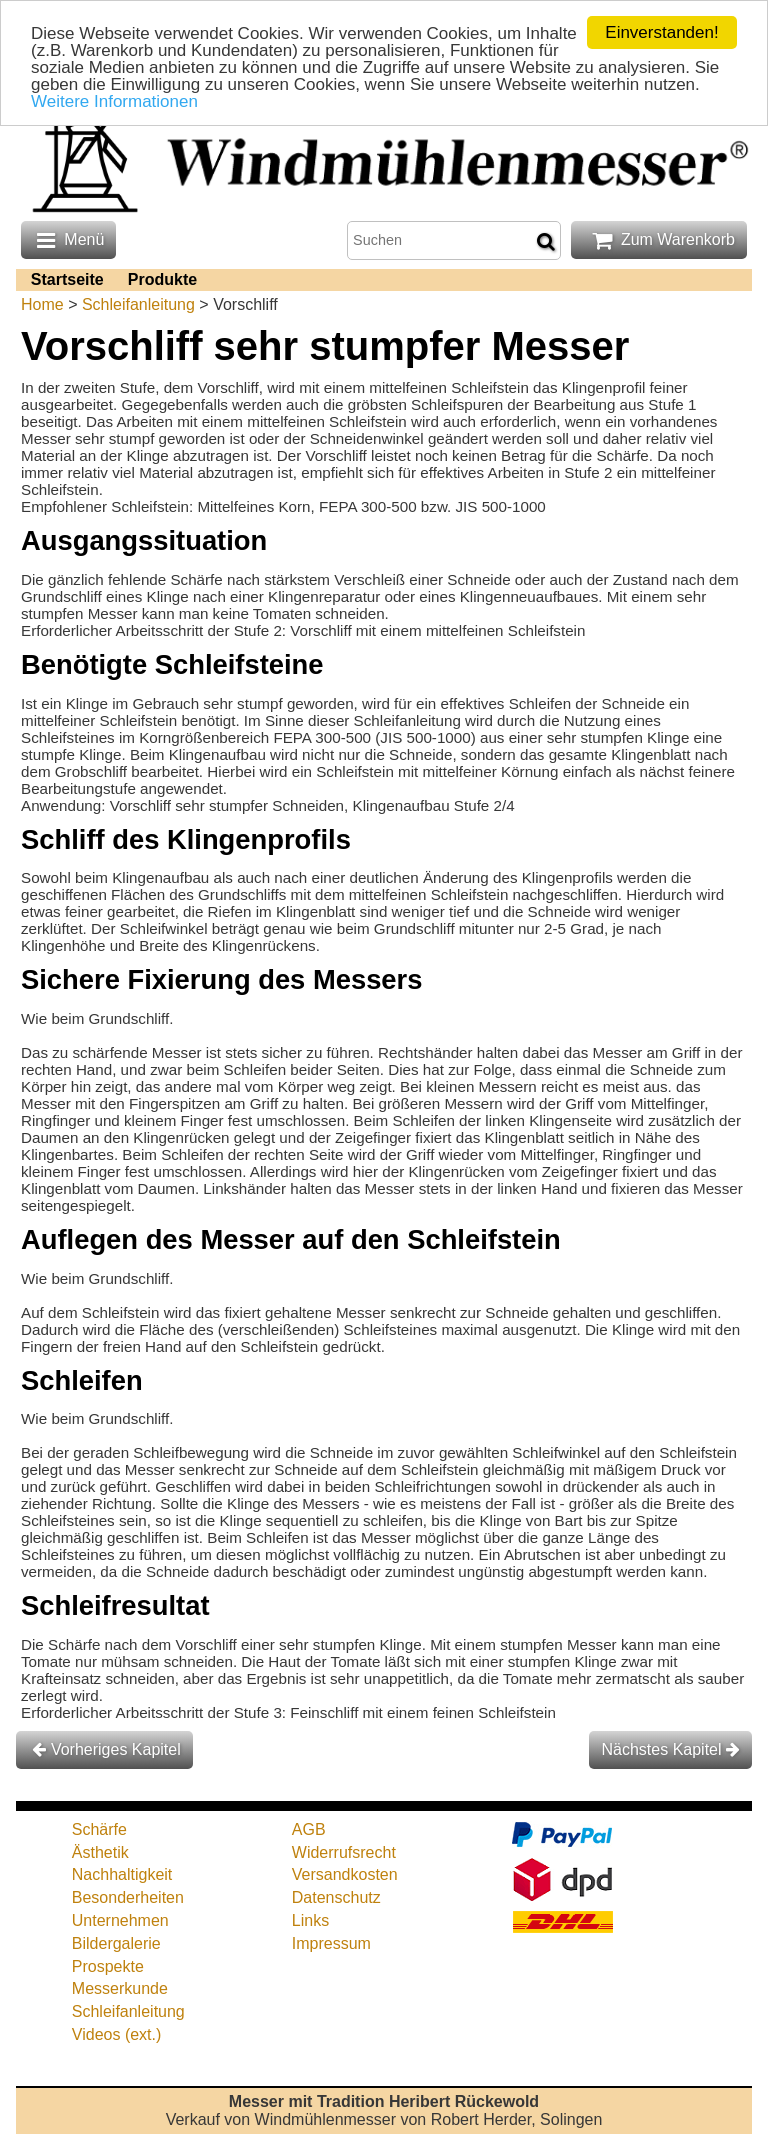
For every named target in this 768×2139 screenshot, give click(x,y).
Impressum (331, 1943)
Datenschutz (336, 1897)
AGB (309, 1829)
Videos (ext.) (117, 2034)
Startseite (67, 279)
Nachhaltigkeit (122, 1874)
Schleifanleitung (138, 304)
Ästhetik (100, 1852)
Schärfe (99, 1829)
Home (42, 304)
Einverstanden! (661, 32)
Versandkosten (345, 1874)
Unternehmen (120, 1920)
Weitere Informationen (114, 101)
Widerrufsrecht (344, 1852)
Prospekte (108, 1966)
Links (310, 1920)
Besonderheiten (128, 1897)
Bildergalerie (116, 1943)
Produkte (162, 279)
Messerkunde (120, 1988)
